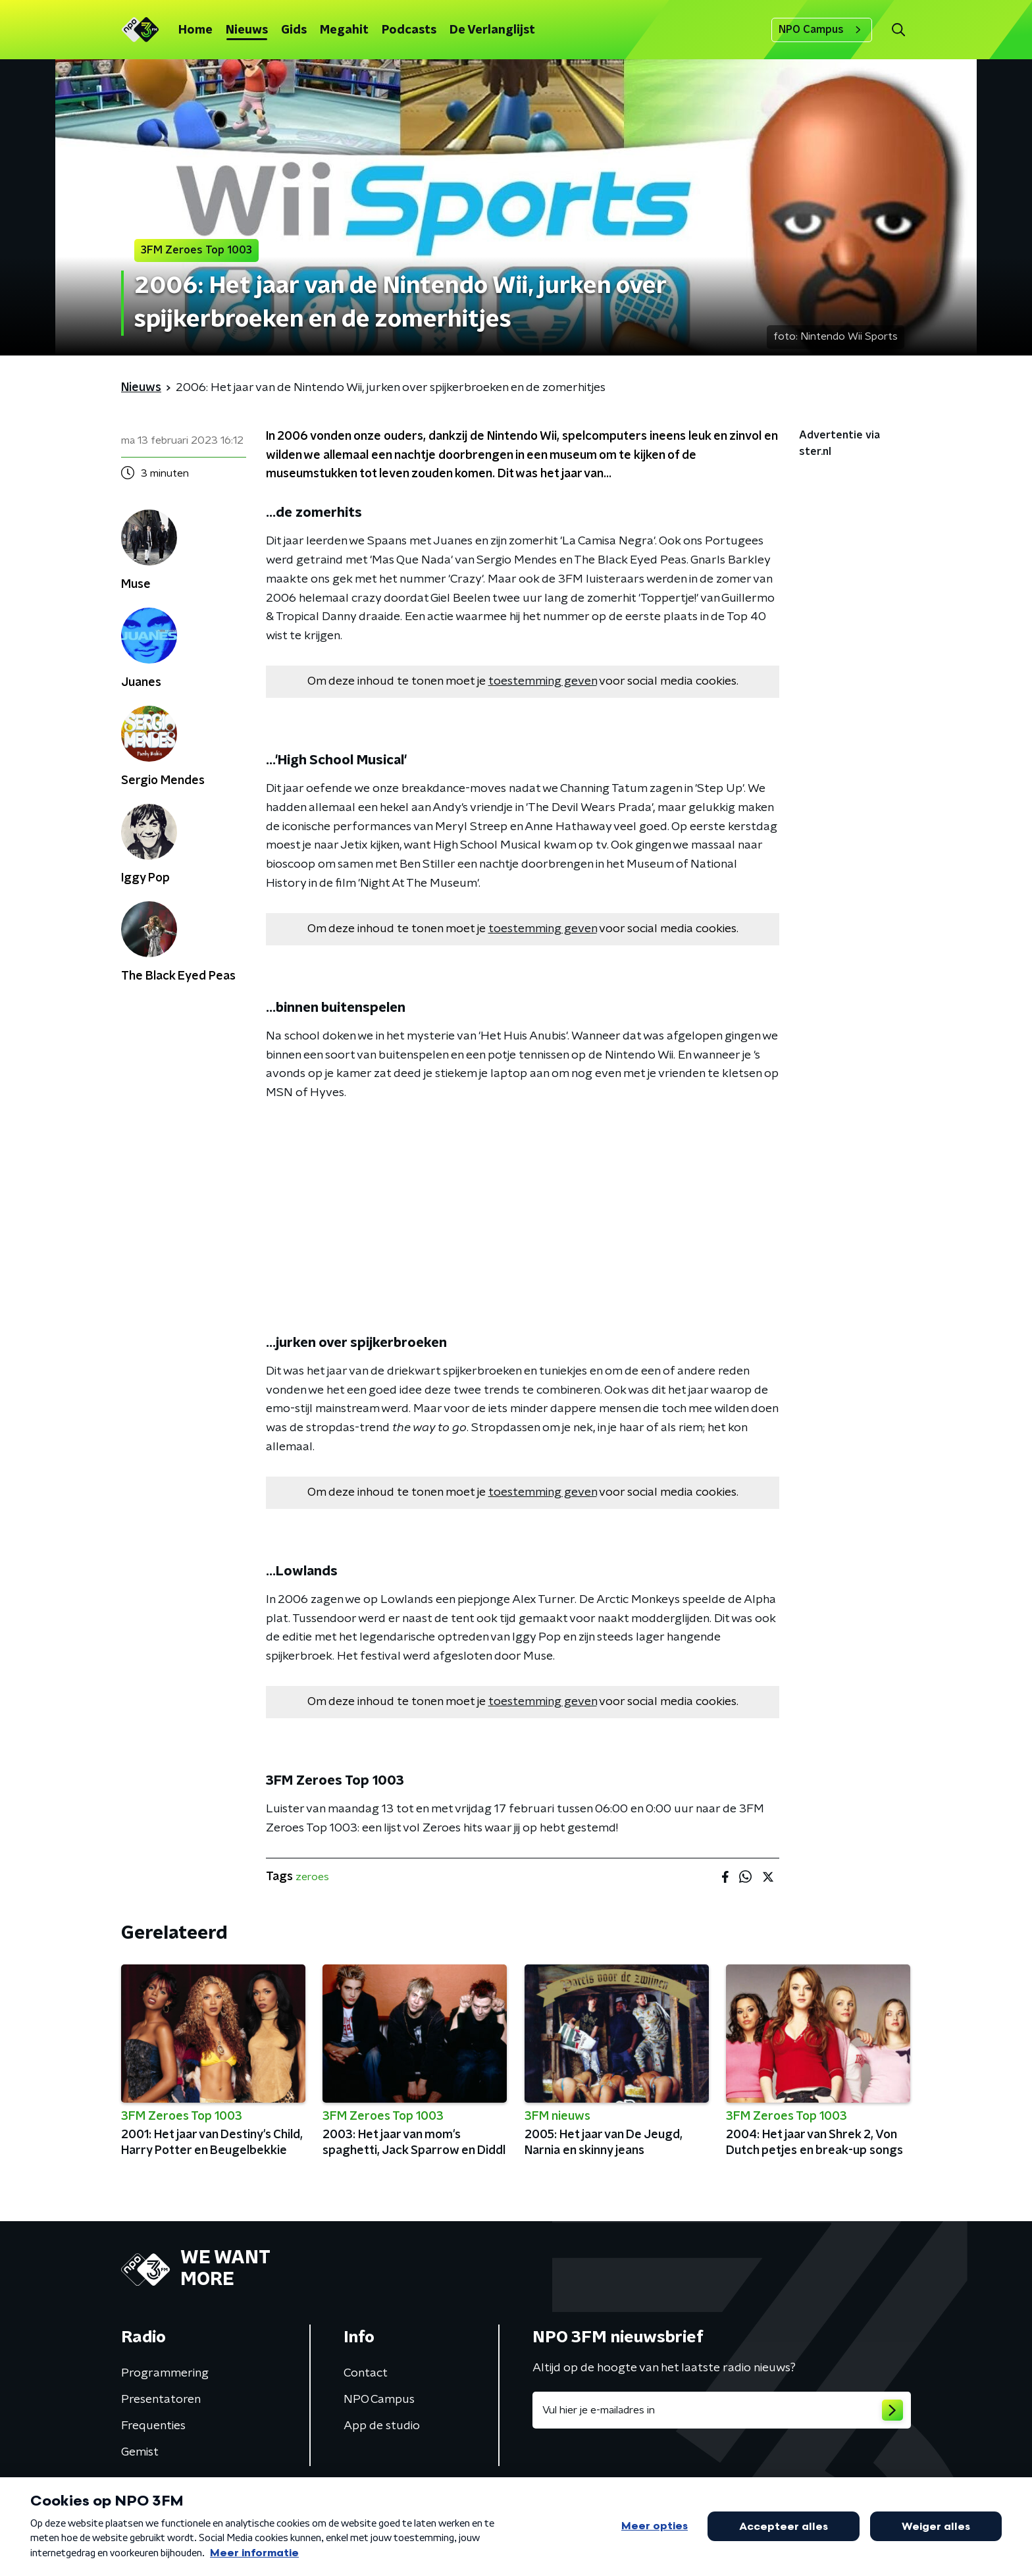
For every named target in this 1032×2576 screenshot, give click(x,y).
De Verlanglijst (492, 30)
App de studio (382, 2426)
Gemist (140, 2452)
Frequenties (153, 2426)
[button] (898, 30)
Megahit (344, 30)
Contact (366, 2373)
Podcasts (409, 30)
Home (195, 30)
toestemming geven (542, 681)
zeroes (312, 1877)
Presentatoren (161, 2399)
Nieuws (247, 30)
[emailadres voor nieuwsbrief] (721, 2410)
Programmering (165, 2373)
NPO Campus (822, 29)
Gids (294, 30)
